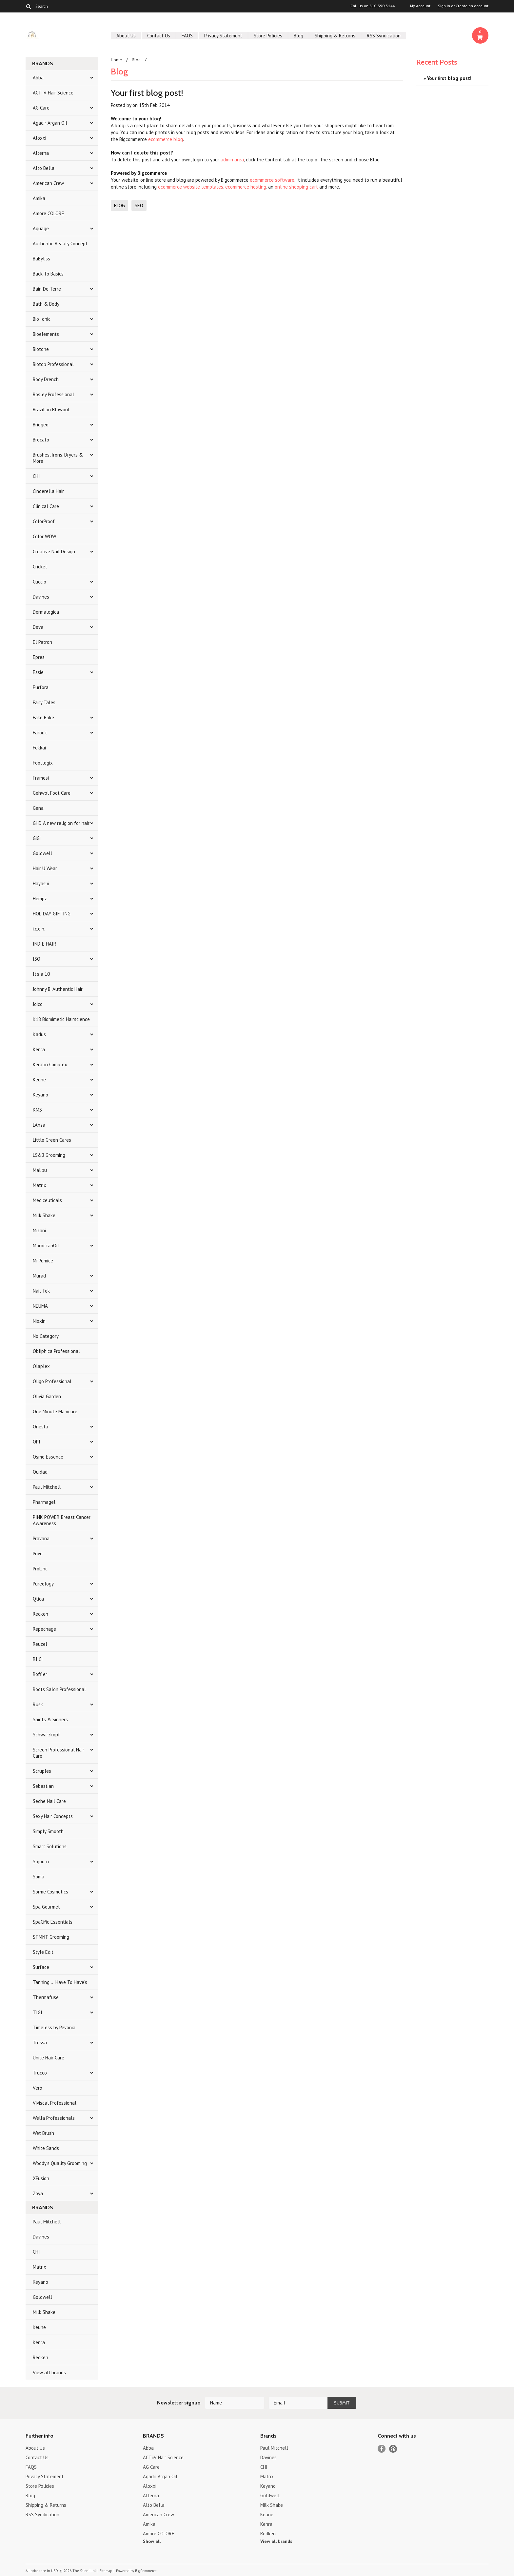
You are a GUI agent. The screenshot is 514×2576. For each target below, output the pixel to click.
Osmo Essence (48, 1457)
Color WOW (44, 536)
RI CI (38, 1659)
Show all (152, 2541)
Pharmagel (44, 1502)
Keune (39, 1079)
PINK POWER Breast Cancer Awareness (61, 1520)
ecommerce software (272, 180)
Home (116, 60)
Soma (38, 1876)
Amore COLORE (48, 213)
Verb (37, 2088)
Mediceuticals (47, 1200)
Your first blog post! (147, 93)
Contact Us (158, 35)
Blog (298, 35)
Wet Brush (43, 2133)
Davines (41, 597)
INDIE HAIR (44, 944)
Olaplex (41, 1366)
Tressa (40, 2042)
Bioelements (46, 334)
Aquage (41, 228)
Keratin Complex (50, 1064)
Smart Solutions (50, 1846)
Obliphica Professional (56, 1351)
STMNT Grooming (51, 1937)
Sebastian (43, 1786)
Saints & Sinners (50, 1719)
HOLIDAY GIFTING (51, 913)
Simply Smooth (48, 1831)
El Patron (42, 642)
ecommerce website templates (190, 187)
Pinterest (393, 2449)
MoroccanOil (46, 1245)
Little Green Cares (52, 1140)
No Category (46, 1336)
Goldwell (42, 853)
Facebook (382, 2449)
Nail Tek (41, 1291)
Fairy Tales (44, 702)
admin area (232, 159)
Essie (38, 672)
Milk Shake (44, 1215)
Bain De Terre (47, 289)
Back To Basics (48, 274)
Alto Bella (43, 168)
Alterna (41, 153)
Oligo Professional (52, 1381)
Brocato (41, 440)
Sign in (444, 6)
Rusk (38, 1704)
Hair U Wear (45, 868)
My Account (420, 6)
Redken (40, 1614)
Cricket (40, 566)
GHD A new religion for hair (61, 823)
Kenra (39, 1049)
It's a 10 (41, 974)
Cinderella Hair (48, 491)
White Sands (46, 2148)
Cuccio (39, 582)
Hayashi (41, 883)
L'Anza (39, 1125)
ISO (36, 959)
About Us (126, 35)
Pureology (43, 1584)
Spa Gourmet (46, 1907)
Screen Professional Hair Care (58, 1753)
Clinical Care (46, 506)
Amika (39, 198)
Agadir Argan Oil (50, 123)
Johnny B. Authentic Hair (58, 989)
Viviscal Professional (54, 2103)
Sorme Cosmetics (50, 1892)
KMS (37, 1110)
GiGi (37, 838)
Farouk (40, 732)
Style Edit (43, 1952)
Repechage (44, 1629)
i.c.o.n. (39, 929)
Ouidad (40, 1472)
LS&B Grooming (49, 1155)
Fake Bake (43, 717)
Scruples (42, 1771)
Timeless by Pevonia (54, 2027)
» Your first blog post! (447, 78)
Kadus (39, 1034)
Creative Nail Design (54, 551)
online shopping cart (296, 187)
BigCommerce (146, 2570)
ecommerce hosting (245, 187)
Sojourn (41, 1861)
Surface (41, 1967)
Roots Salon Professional (59, 1689)
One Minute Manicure (55, 1411)
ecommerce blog (165, 139)
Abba (38, 77)
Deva (38, 627)
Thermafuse (46, 1997)
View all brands (49, 2372)
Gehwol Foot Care (51, 793)
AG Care (41, 108)
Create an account (472, 6)
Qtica (38, 1599)
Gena (38, 808)
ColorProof (44, 521)
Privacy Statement (223, 35)
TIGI (37, 2012)
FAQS (187, 35)
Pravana (41, 1538)
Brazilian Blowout (51, 409)
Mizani (39, 1230)
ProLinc (40, 1568)
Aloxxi (39, 138)
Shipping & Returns (335, 35)
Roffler (40, 1674)
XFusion (41, 2178)
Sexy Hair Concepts (53, 1816)
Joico (38, 1004)
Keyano (40, 1095)
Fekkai (39, 748)
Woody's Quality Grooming (60, 2163)
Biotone (41, 349)
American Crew (48, 183)
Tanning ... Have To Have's (60, 1982)
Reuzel (40, 1644)
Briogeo (41, 424)
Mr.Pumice (43, 1260)
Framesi (41, 778)
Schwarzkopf (46, 1734)
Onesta (40, 1426)
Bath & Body (46, 304)
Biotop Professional (53, 364)
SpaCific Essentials (52, 1922)
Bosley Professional (53, 394)
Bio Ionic (41, 319)
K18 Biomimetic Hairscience (61, 1019)
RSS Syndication (384, 35)
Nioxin (39, 1321)
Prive (38, 1553)
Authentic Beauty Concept (60, 243)
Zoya (38, 2193)
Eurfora (41, 687)
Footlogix (43, 763)
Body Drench (46, 379)
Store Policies (268, 35)
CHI (36, 476)
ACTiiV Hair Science (53, 93)
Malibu (40, 1170)
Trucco (40, 2073)
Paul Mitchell (47, 1487)
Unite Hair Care (48, 2058)
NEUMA (40, 1306)
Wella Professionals (54, 2118)
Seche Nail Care (49, 1801)
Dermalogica (46, 612)
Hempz (40, 898)
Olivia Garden (47, 1396)
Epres (39, 657)
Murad (39, 1276)
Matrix (39, 1185)
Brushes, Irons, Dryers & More (58, 458)
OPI (36, 1442)
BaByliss (41, 259)
